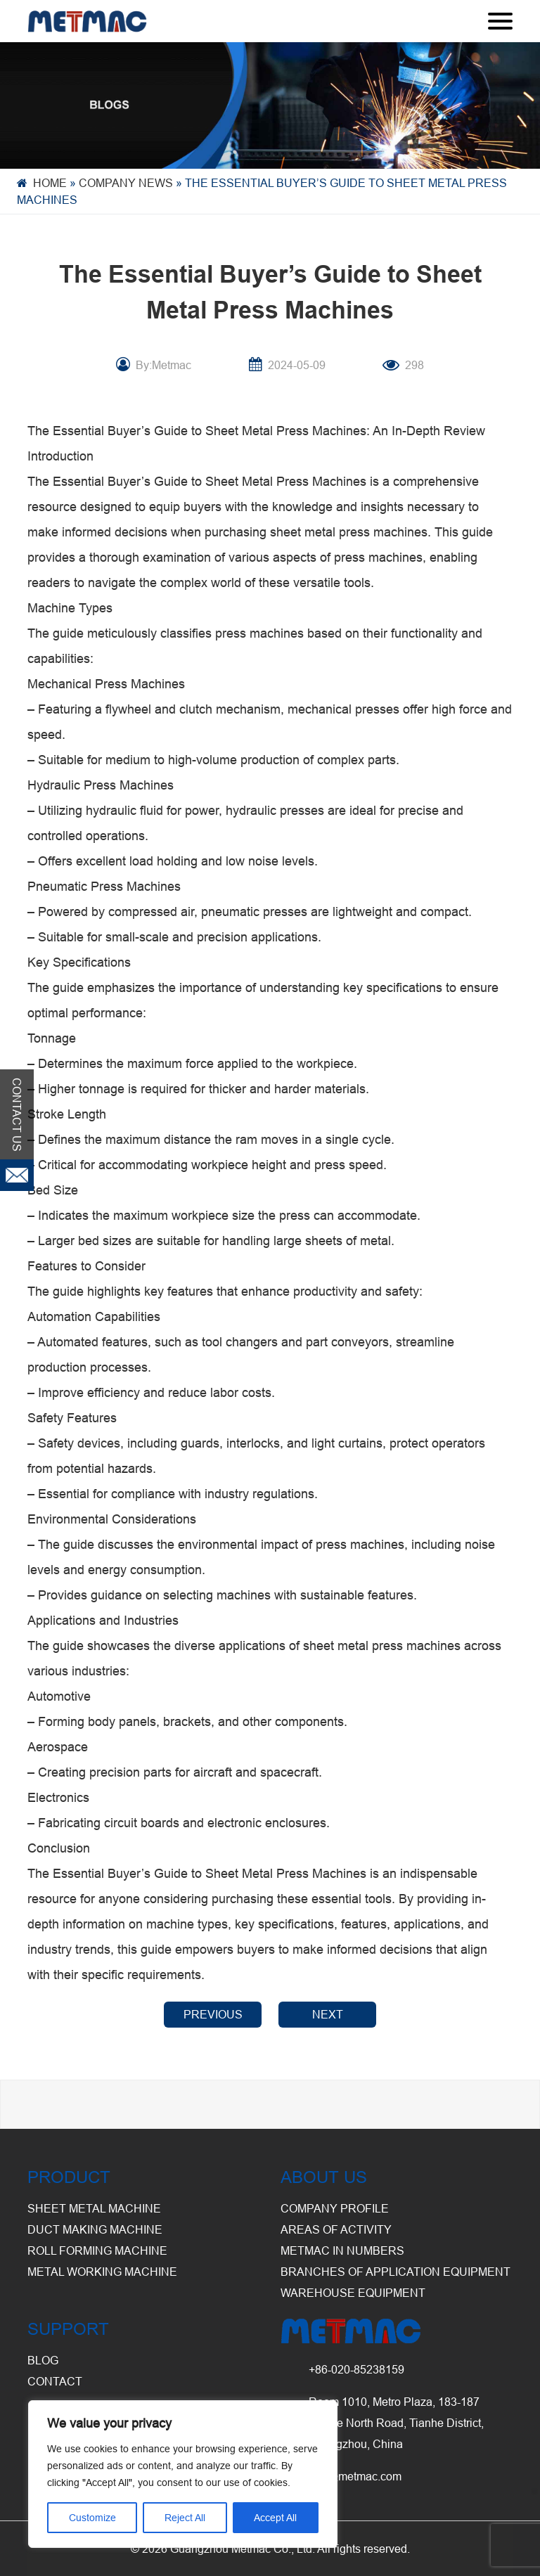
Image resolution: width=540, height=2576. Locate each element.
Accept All (275, 2517)
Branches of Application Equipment (395, 2271)
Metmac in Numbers (342, 2250)
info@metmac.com (355, 2476)
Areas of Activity (336, 2229)
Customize (92, 2517)
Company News (126, 182)
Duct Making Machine (94, 2229)
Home (50, 182)
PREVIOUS (213, 2014)
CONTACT (54, 2381)
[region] (183, 2474)
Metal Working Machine (102, 2271)
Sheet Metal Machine (94, 2208)
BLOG (42, 2360)
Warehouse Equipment (353, 2292)
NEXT (327, 2014)
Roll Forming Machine (97, 2250)
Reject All (185, 2517)
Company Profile (335, 2208)
